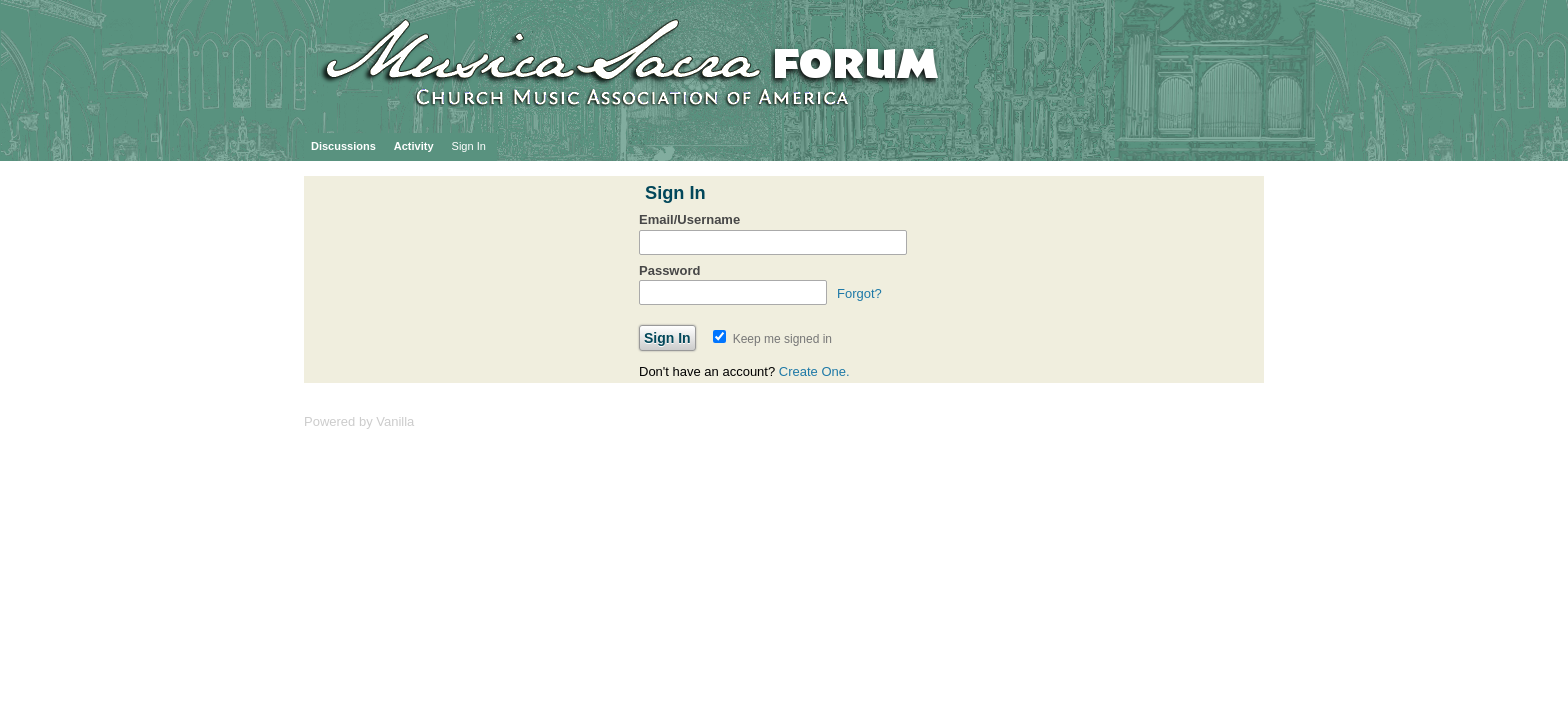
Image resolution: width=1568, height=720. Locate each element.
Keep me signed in (772, 339)
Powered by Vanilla (359, 421)
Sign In (469, 146)
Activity (414, 146)
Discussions (343, 146)
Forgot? (859, 293)
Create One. (814, 371)
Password (669, 270)
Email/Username (689, 219)
